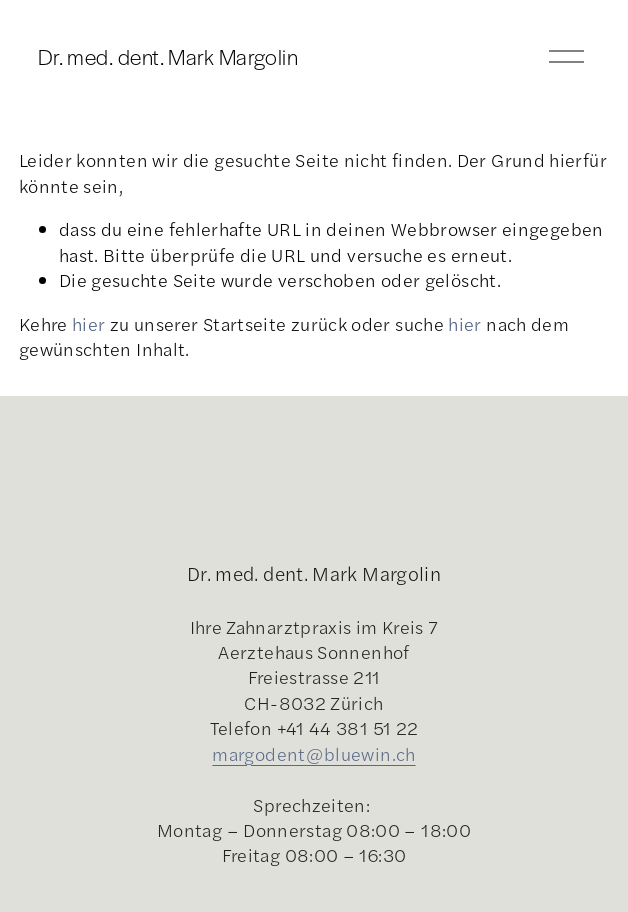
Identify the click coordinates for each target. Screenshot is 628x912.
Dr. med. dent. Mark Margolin (168, 56)
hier (88, 323)
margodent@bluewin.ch (313, 753)
